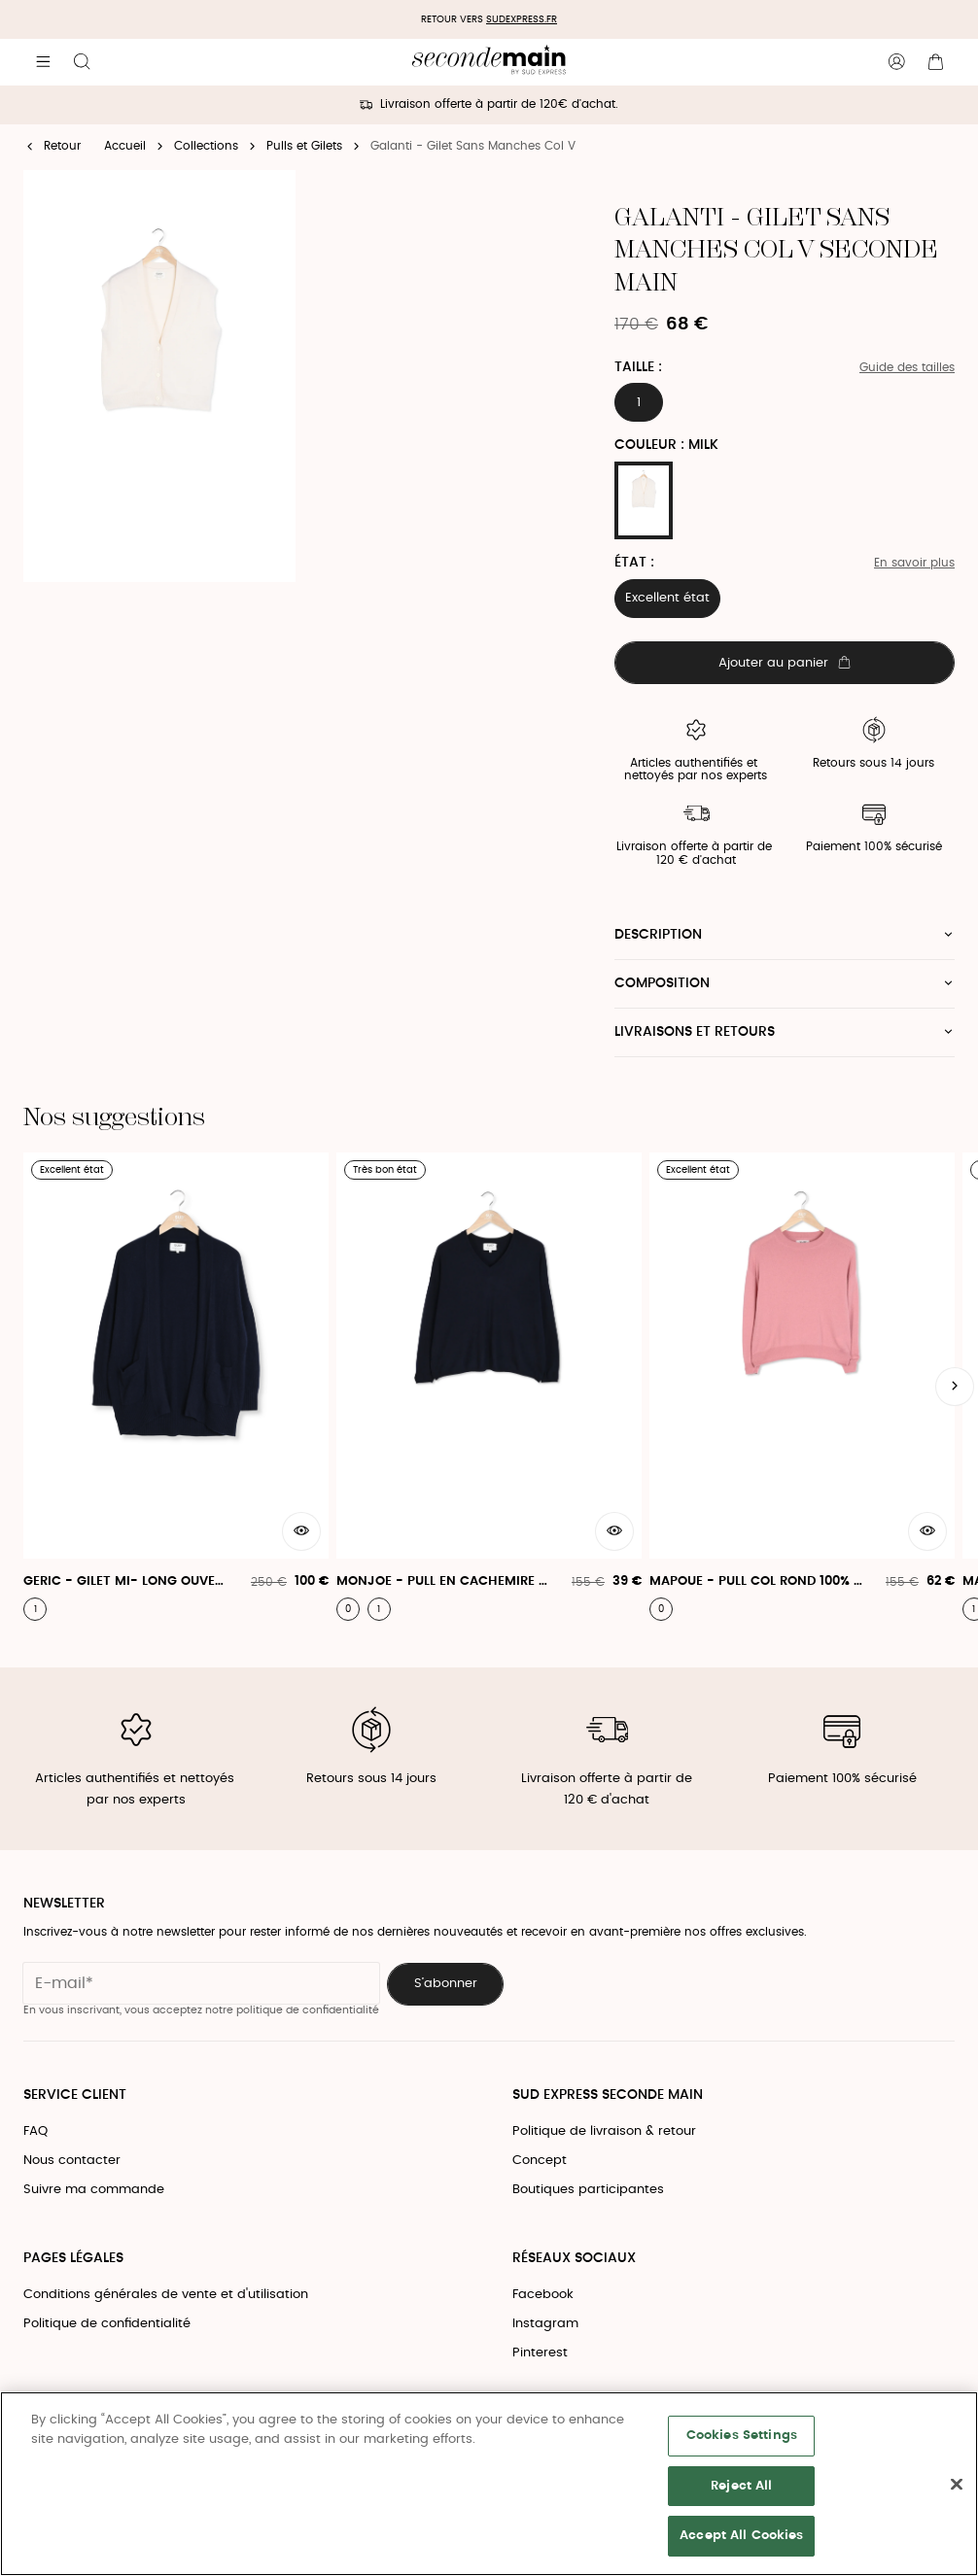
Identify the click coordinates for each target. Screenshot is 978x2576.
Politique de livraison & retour (604, 2131)
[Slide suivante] (954, 1386)
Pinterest (540, 2353)
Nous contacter (72, 2160)
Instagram (545, 2324)
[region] (489, 2483)
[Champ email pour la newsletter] (201, 1983)
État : (634, 562)
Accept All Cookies (741, 2535)
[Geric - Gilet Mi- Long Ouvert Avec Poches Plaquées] (176, 1386)
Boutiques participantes (588, 2189)
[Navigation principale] (42, 62)
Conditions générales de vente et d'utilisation (165, 2294)
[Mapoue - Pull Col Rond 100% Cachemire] (802, 1386)
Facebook (543, 2294)
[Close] (956, 2484)
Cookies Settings (741, 2435)
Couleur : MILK (666, 445)
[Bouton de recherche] (81, 62)
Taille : (638, 367)
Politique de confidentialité (107, 2324)
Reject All (741, 2486)
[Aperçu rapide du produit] (301, 1531)
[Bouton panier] (935, 62)
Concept (539, 2160)
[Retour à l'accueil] (488, 62)
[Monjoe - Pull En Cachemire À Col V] (489, 1386)
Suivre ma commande (93, 2189)
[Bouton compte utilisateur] (896, 62)
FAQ (35, 2131)
